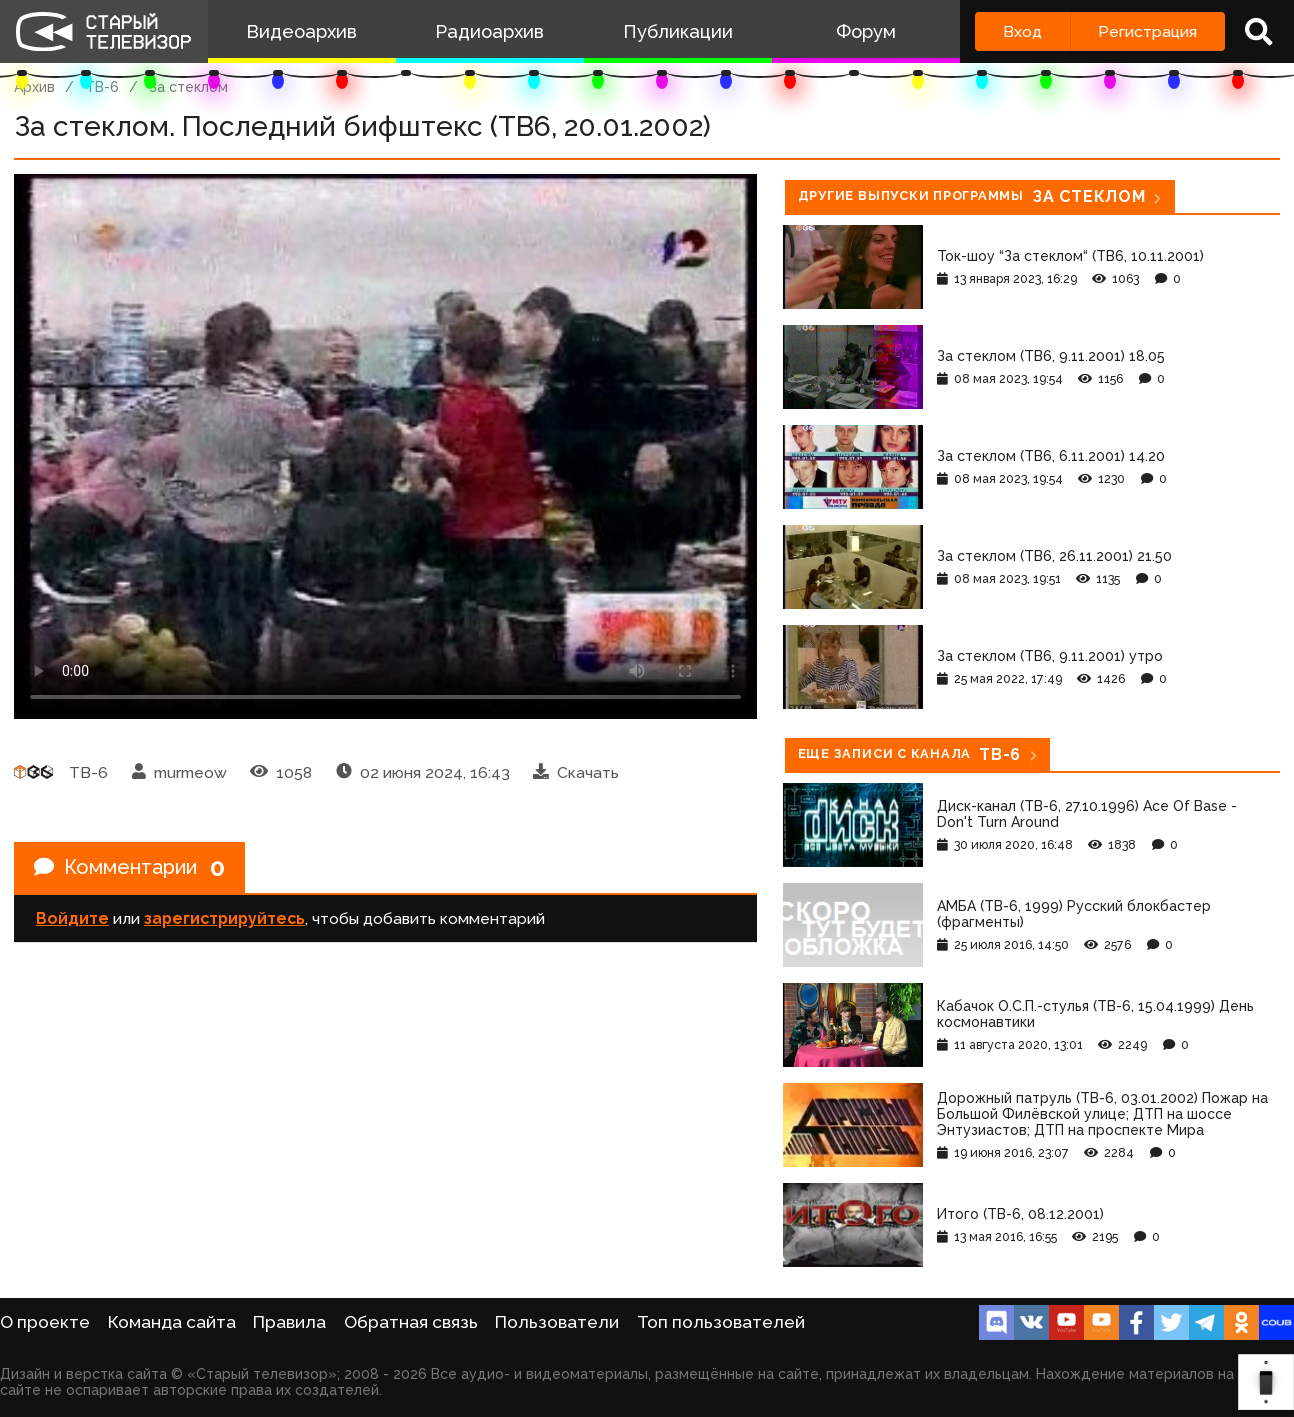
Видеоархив (301, 31)
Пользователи (557, 1322)
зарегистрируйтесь (224, 918)
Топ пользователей (721, 1322)
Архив (34, 87)
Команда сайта (172, 1322)
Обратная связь (411, 1322)
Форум (866, 31)
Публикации (678, 31)
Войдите (72, 918)
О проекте (45, 1322)
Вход (1022, 31)
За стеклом (188, 87)
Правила (289, 1322)
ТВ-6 (102, 87)
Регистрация (1147, 31)
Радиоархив (489, 31)
